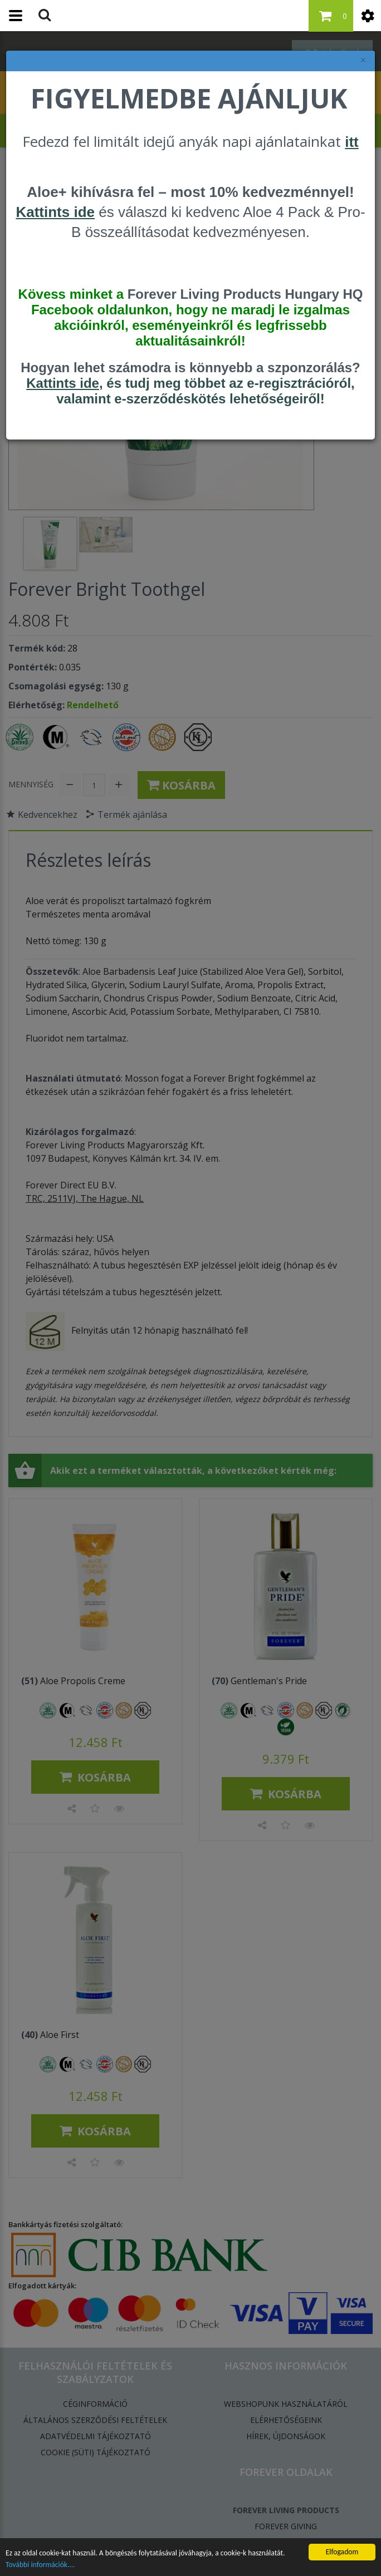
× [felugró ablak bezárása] (363, 60)
